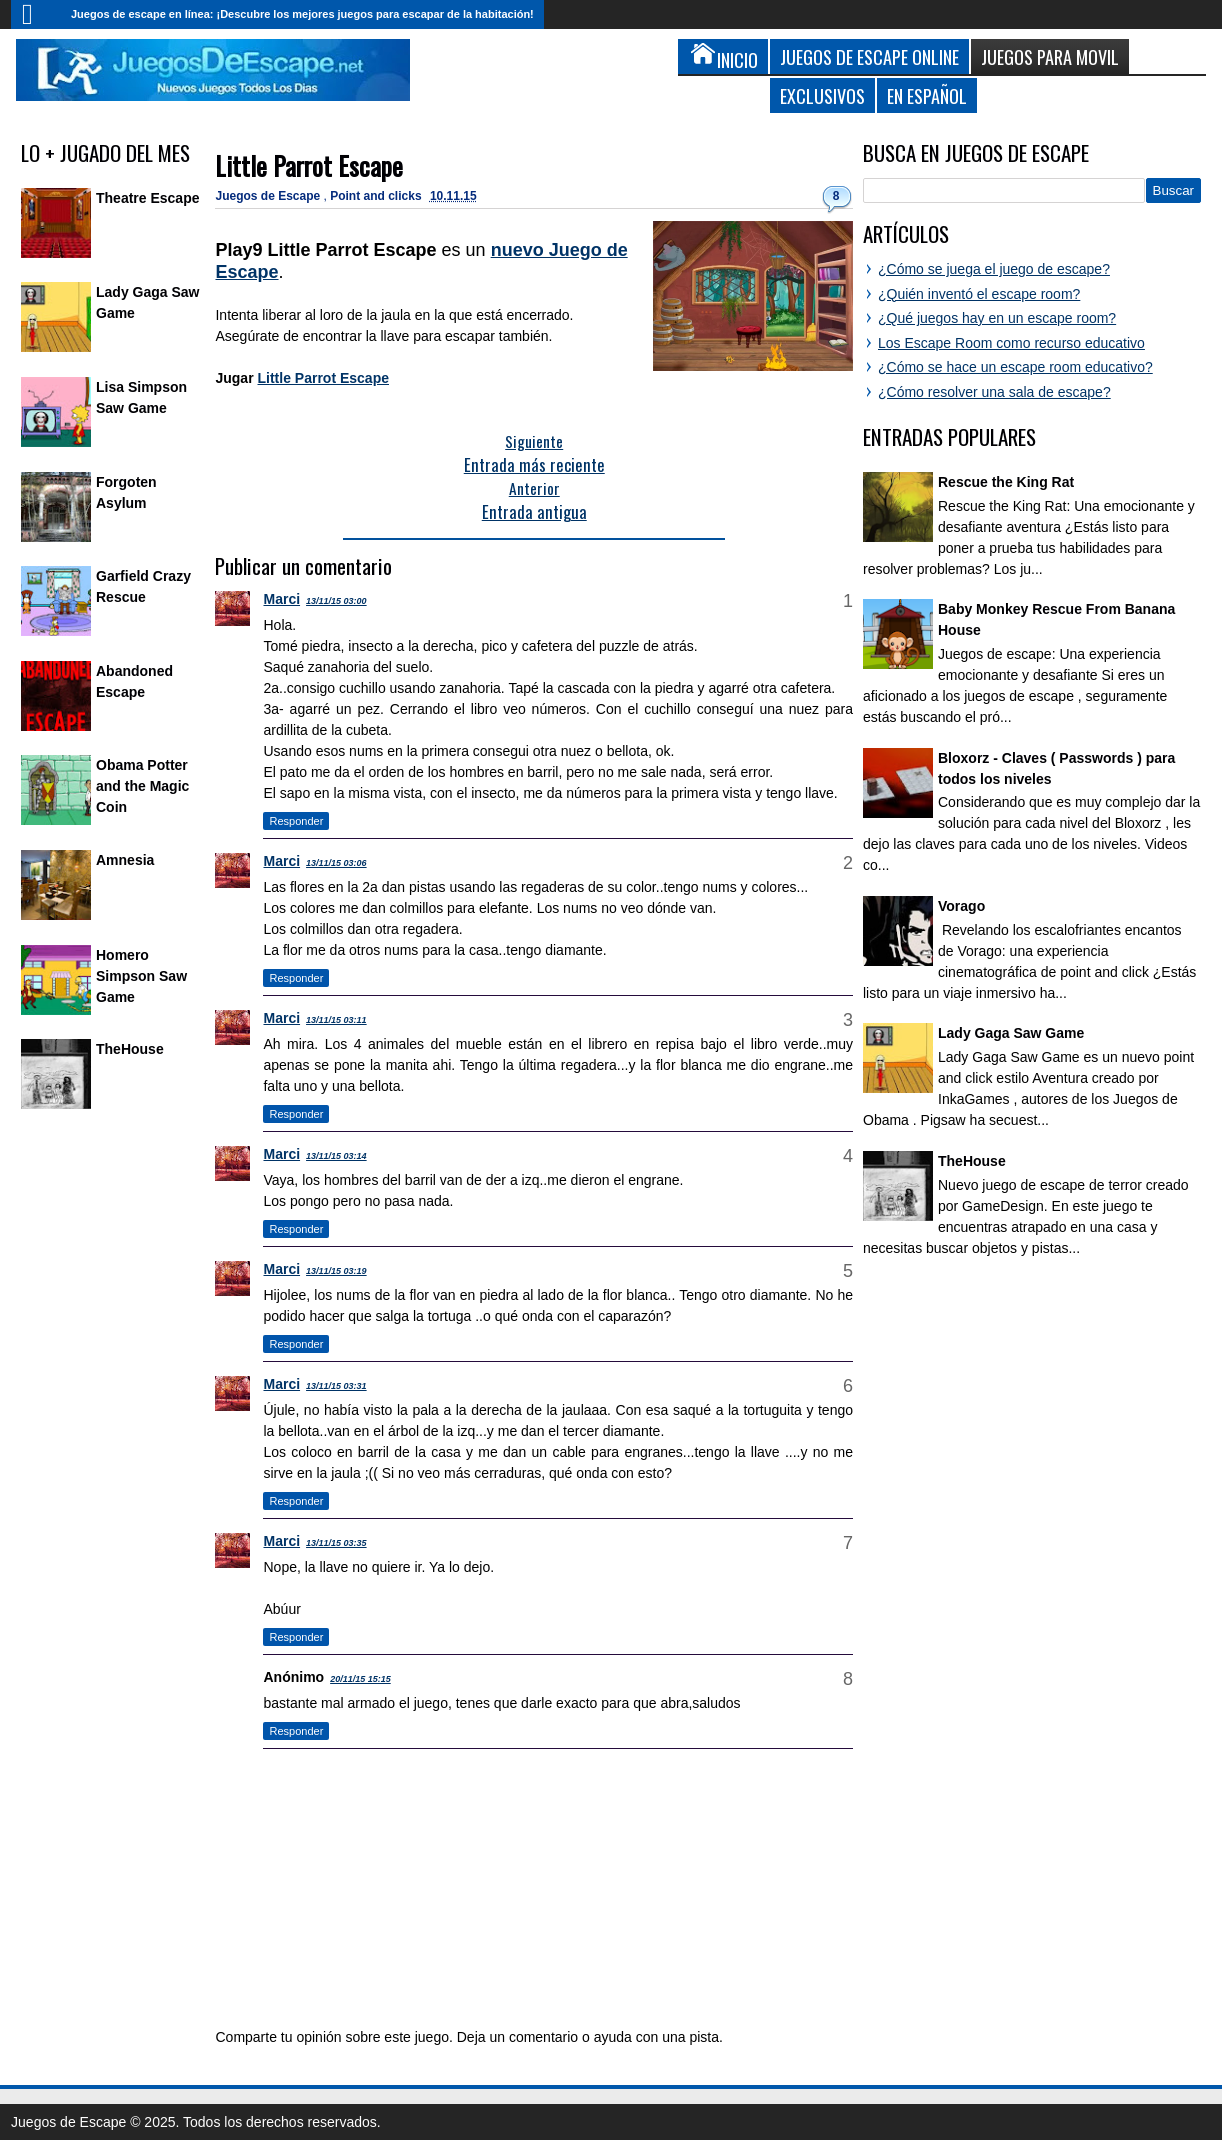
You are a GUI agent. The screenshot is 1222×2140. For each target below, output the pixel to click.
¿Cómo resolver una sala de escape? (994, 392)
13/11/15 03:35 (336, 1543)
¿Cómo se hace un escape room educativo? (1015, 367)
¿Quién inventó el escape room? (979, 294)
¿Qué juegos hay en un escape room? (997, 318)
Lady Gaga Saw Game (1011, 1033)
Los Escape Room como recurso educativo (1011, 343)
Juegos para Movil (1050, 56)
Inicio (36, 14)
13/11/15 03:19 (336, 1271)
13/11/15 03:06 (336, 863)
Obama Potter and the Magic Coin (142, 786)
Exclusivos (822, 95)
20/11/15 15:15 (360, 1679)
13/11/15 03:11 (336, 1020)
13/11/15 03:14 (336, 1156)
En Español (927, 95)
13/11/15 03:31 (336, 1386)
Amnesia (125, 860)
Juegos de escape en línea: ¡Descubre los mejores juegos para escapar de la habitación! (302, 14)
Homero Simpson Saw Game (141, 976)
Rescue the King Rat (1006, 482)
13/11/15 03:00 (336, 601)
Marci (281, 599)
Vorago (961, 906)
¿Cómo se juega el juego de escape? (994, 269)
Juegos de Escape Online (869, 56)
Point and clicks (377, 196)
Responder (296, 821)
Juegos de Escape (269, 196)
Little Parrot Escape (309, 165)
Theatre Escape (148, 198)
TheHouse (130, 1049)
